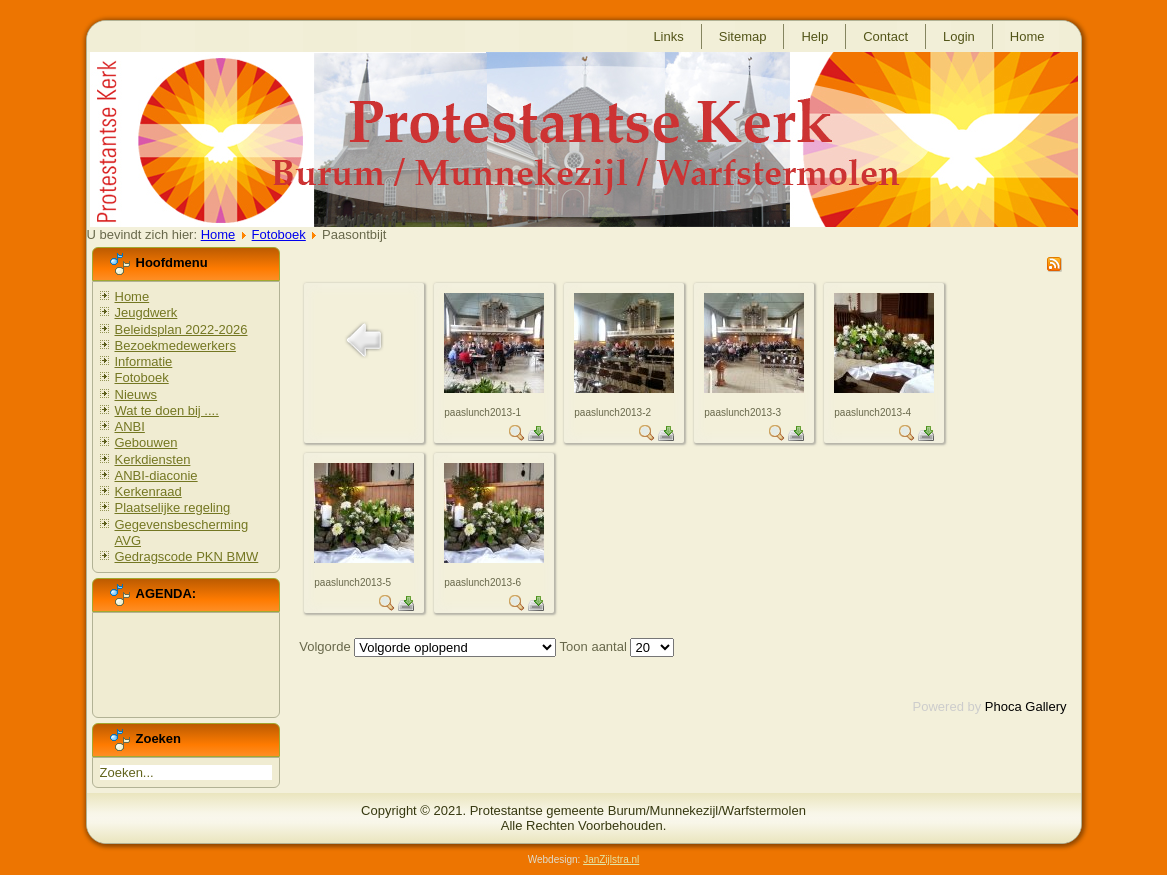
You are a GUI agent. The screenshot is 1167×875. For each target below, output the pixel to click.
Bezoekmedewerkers (175, 345)
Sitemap (743, 36)
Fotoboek (279, 234)
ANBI (130, 426)
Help (814, 36)
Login (959, 36)
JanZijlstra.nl (611, 859)
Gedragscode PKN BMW (187, 556)
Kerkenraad (148, 491)
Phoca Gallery (1026, 706)
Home (1027, 36)
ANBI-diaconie (156, 475)
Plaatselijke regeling (173, 507)
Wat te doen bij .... (167, 410)
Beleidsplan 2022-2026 (181, 329)
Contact (885, 36)
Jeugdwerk (146, 312)
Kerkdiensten (153, 459)
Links (668, 36)
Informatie (144, 361)
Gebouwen (146, 442)
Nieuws (136, 394)
